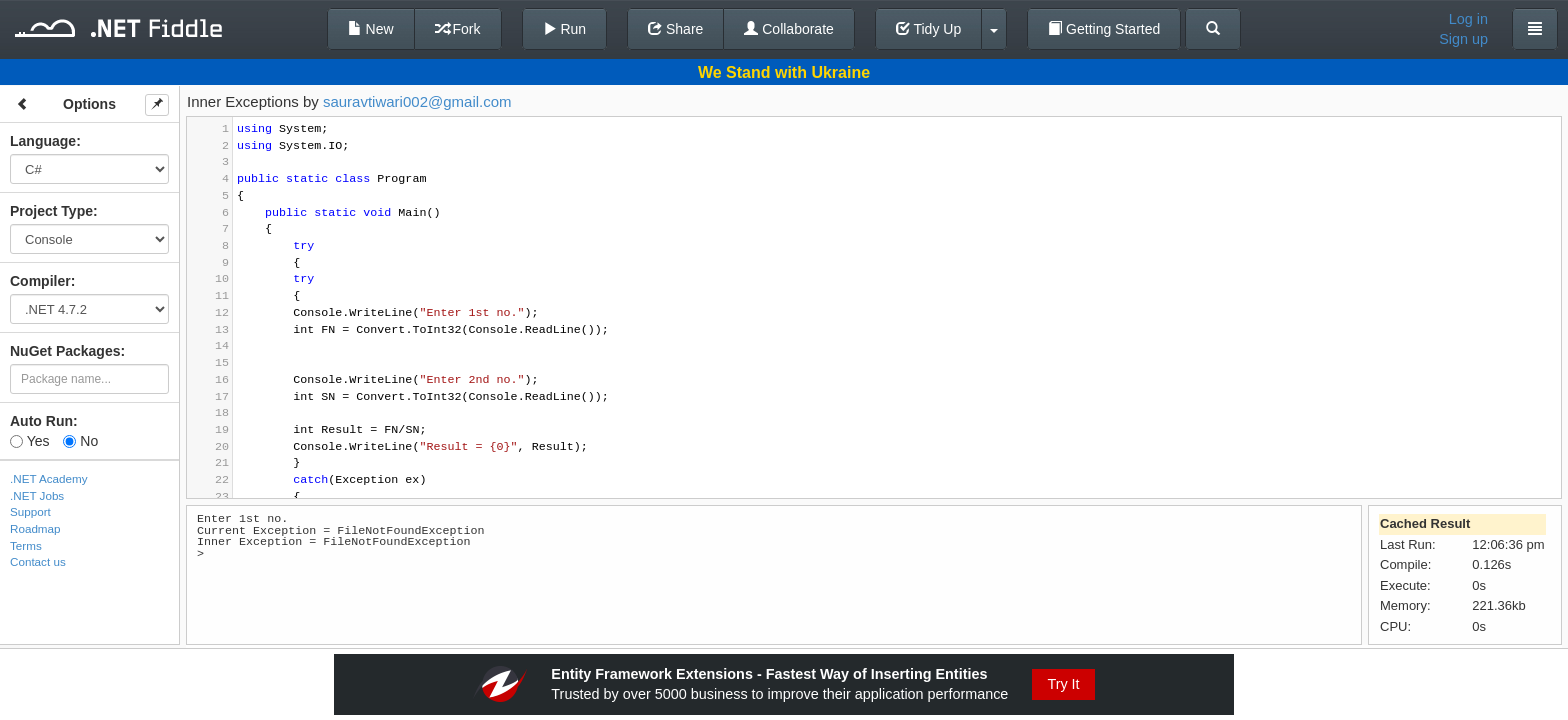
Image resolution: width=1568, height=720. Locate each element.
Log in (1468, 19)
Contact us (38, 561)
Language (43, 141)
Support (30, 511)
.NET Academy (49, 478)
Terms (26, 545)
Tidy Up (928, 29)
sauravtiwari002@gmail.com (417, 101)
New (371, 29)
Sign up (1463, 39)
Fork (458, 29)
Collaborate (789, 29)
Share (675, 29)
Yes (29, 441)
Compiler (40, 281)
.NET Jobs (37, 495)
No (80, 441)
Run (565, 29)
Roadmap (35, 528)
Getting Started (1104, 29)
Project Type (51, 211)
